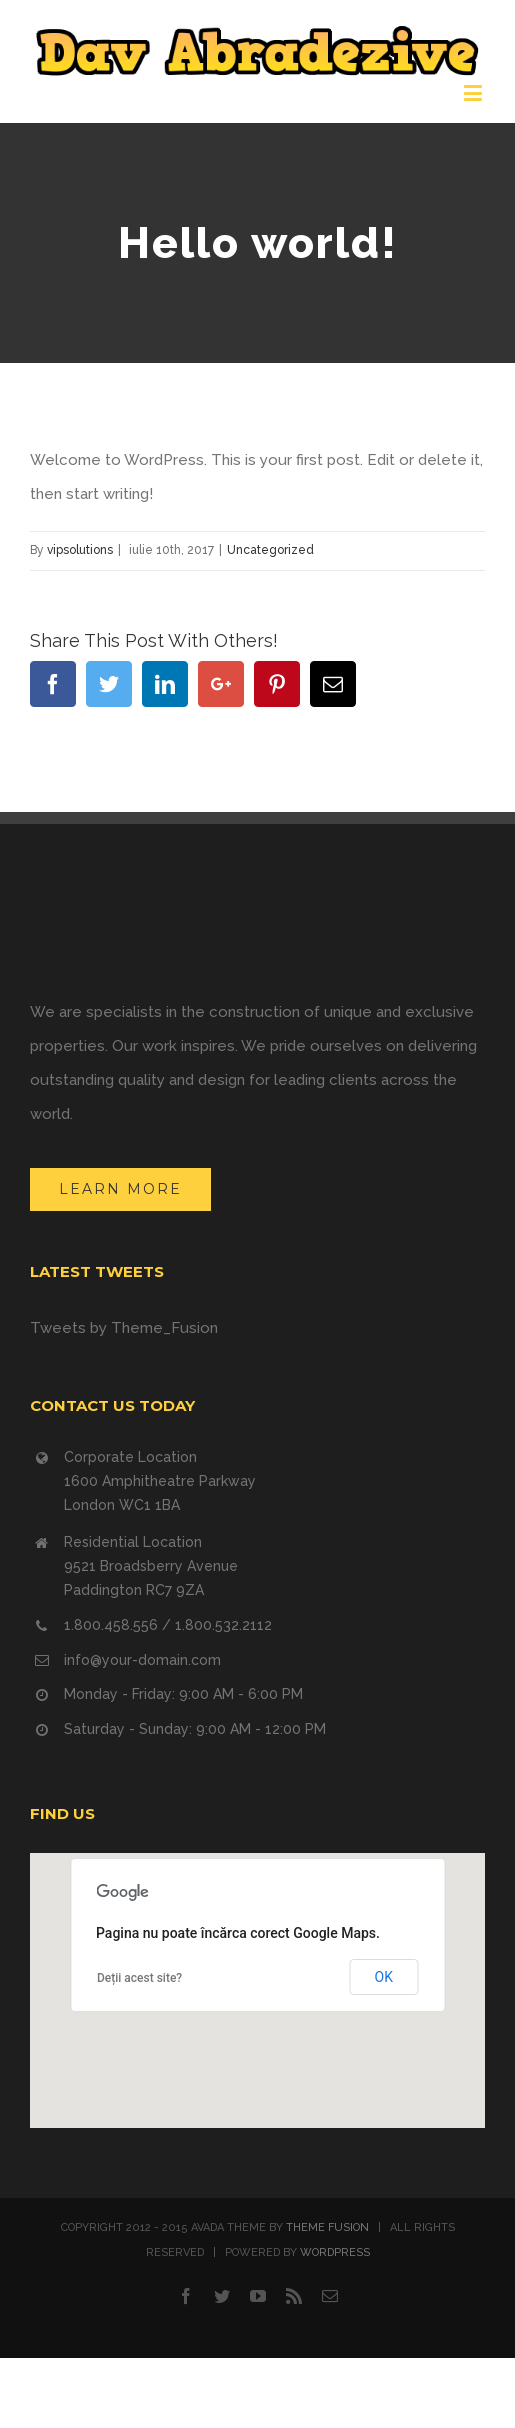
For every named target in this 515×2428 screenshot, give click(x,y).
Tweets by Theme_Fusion (124, 1328)
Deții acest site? (139, 1978)
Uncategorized (270, 550)
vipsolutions (80, 550)
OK (384, 1977)
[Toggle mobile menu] (474, 92)
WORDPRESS (335, 2252)
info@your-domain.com (142, 1660)
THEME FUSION (327, 2227)
